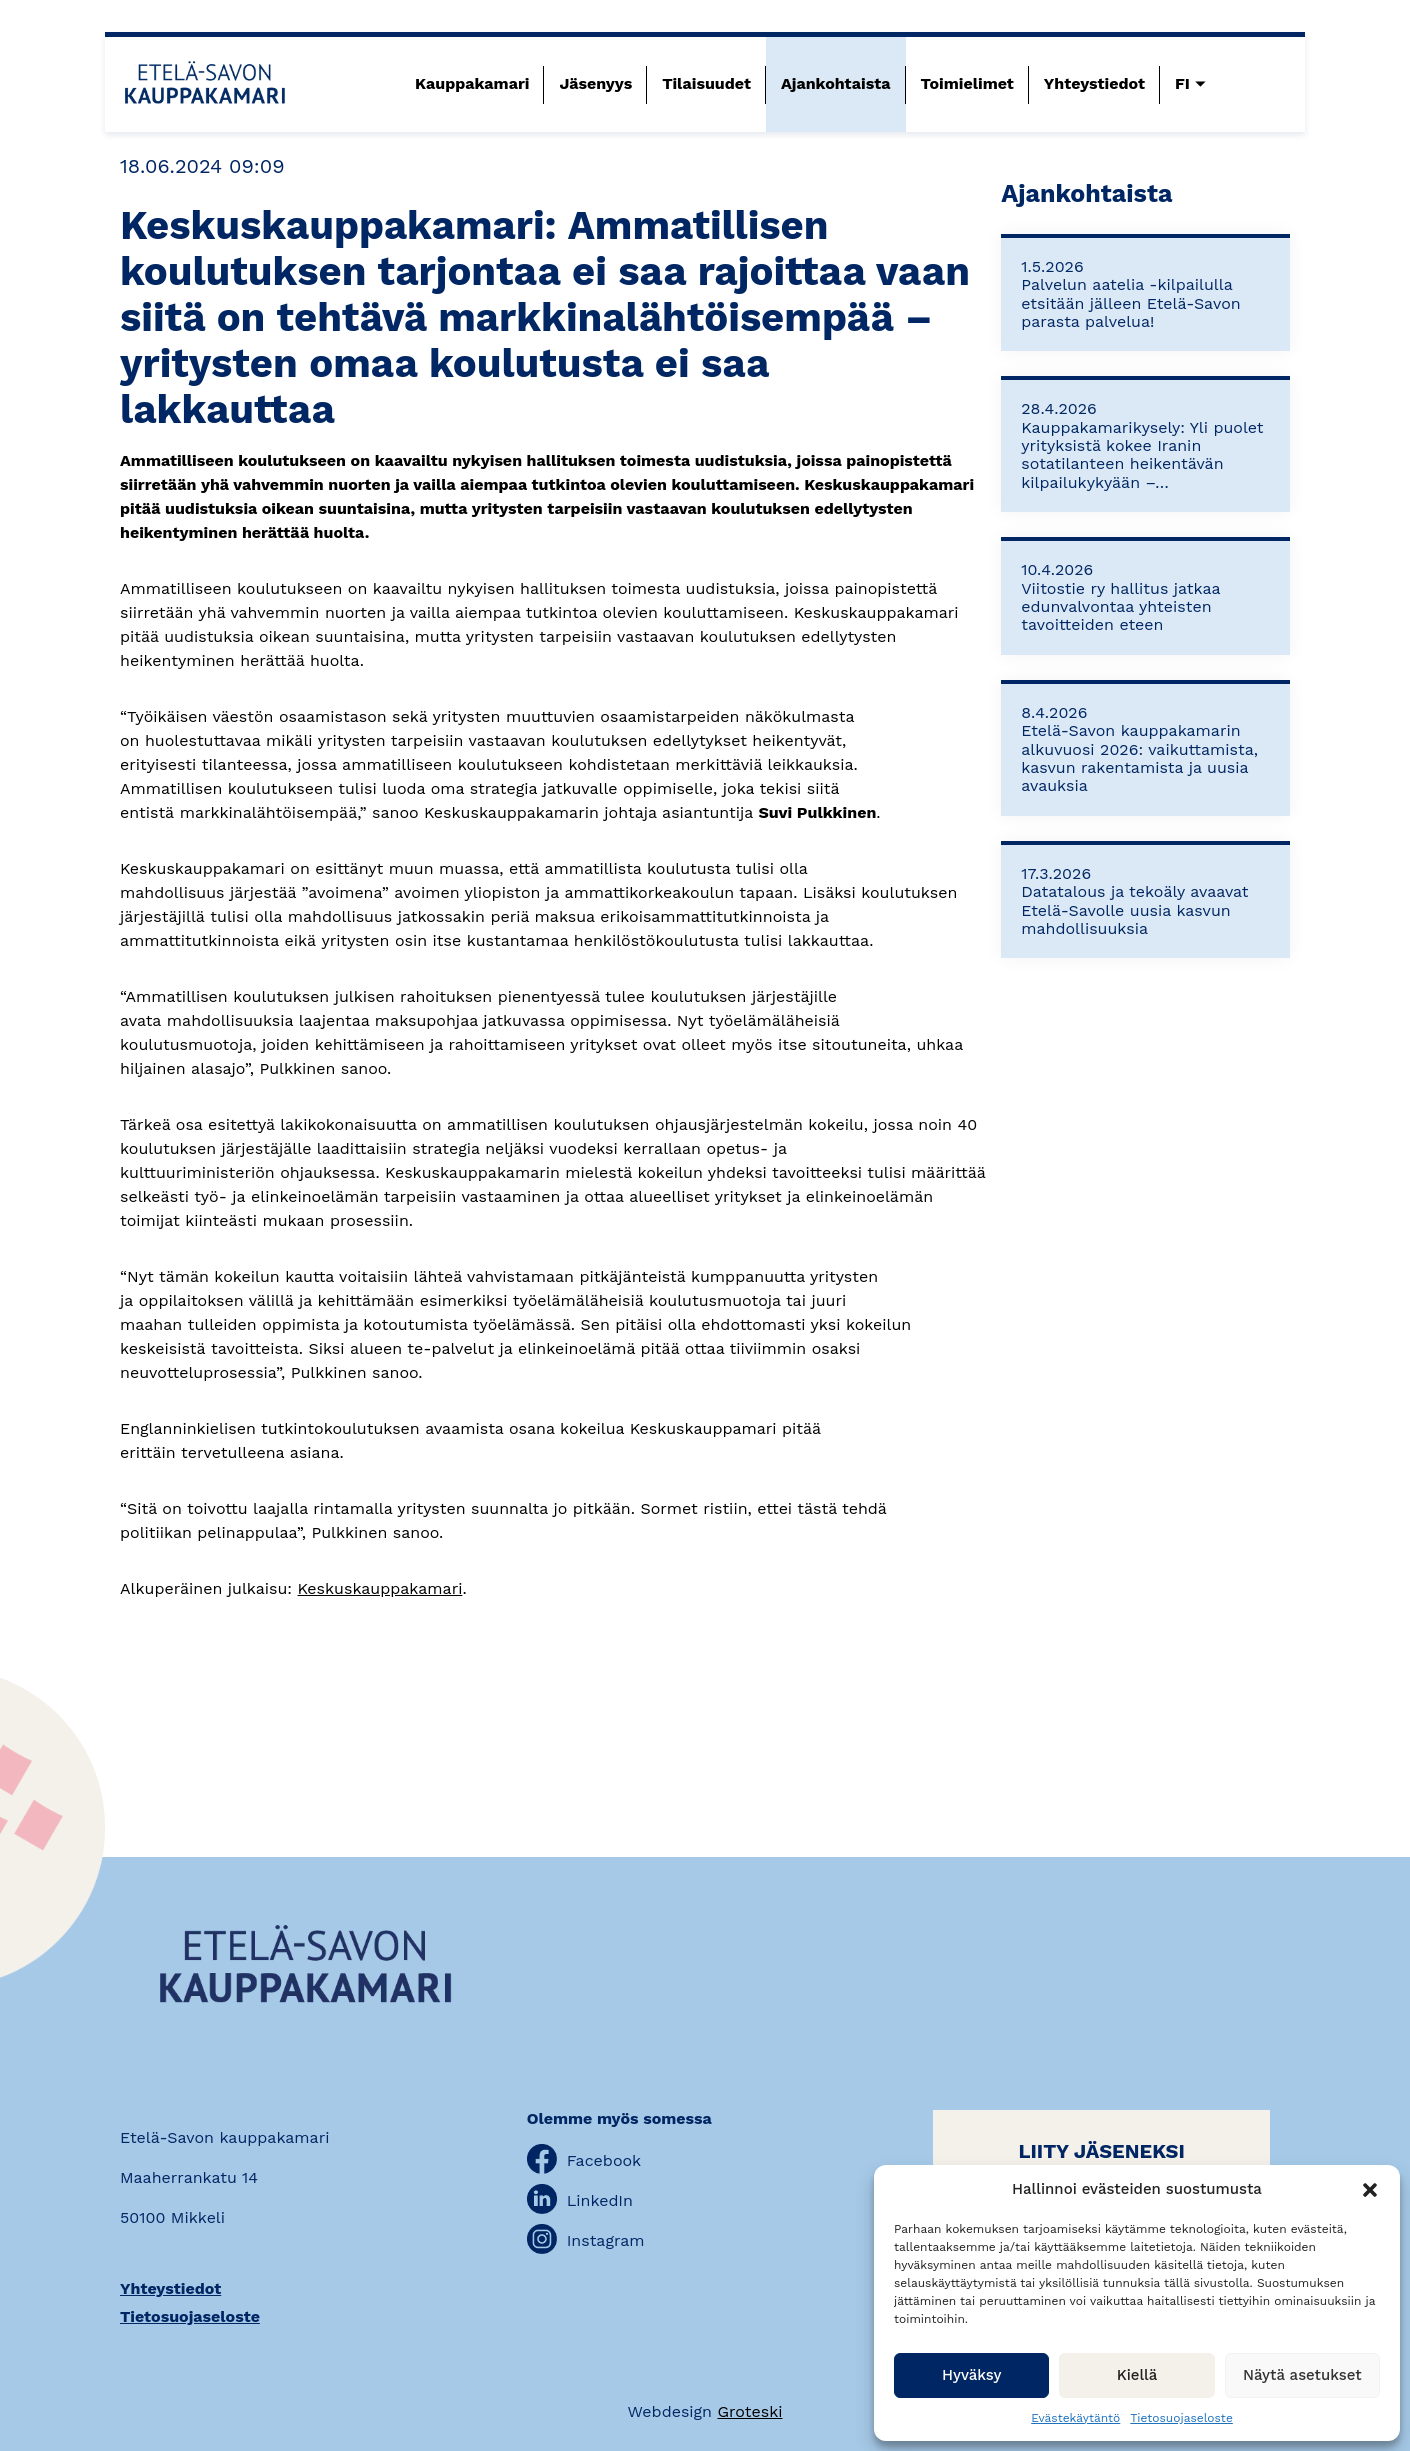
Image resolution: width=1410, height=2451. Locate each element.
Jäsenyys (595, 83)
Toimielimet (967, 83)
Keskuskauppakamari (380, 1588)
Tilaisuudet (706, 83)
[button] (1370, 2190)
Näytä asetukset (1302, 2375)
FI (1182, 83)
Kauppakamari (472, 83)
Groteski (749, 2411)
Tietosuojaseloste (1181, 2418)
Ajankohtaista (836, 83)
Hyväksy (971, 2375)
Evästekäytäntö (1075, 2418)
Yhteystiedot (1094, 83)
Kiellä (1137, 2375)
